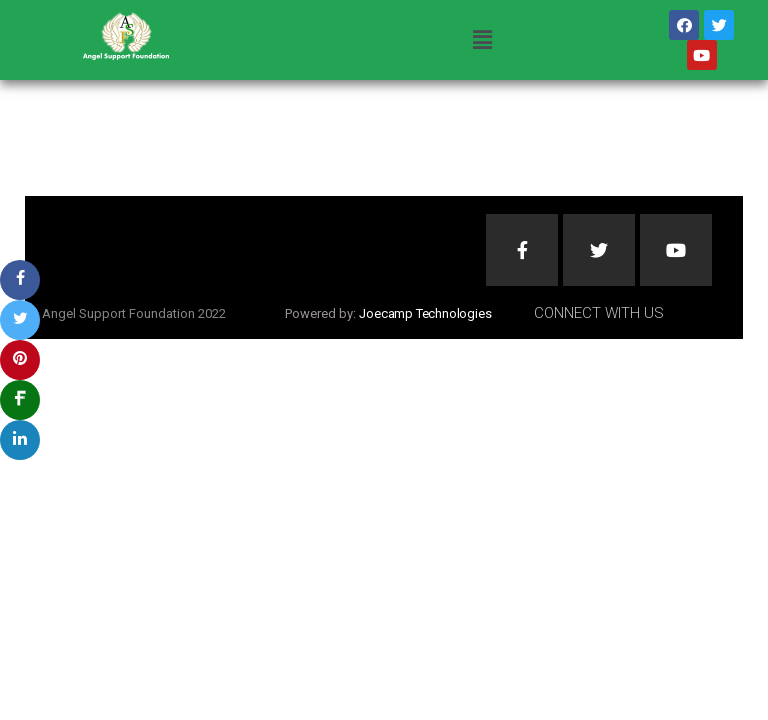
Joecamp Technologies (425, 313)
